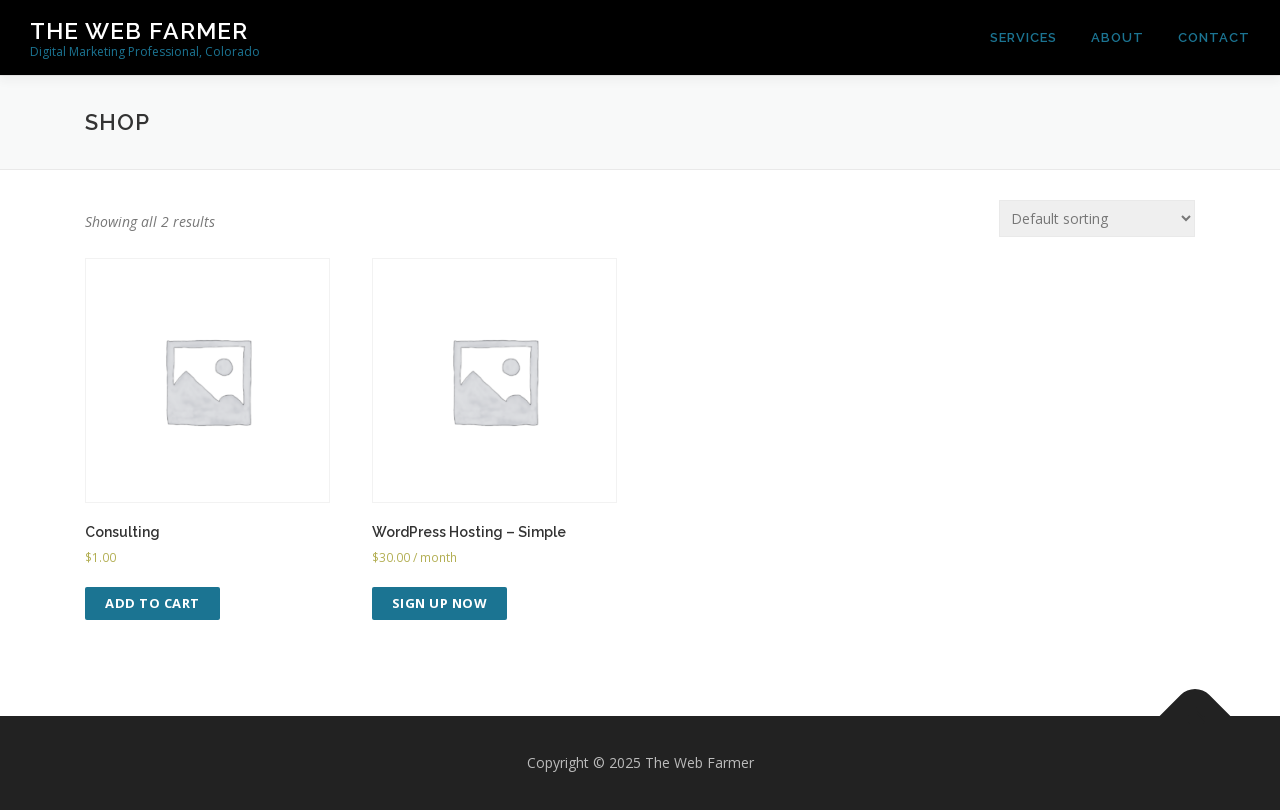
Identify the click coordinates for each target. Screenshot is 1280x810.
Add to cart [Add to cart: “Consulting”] (152, 603)
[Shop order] (1097, 218)
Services (1023, 37)
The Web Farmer (139, 30)
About (1117, 37)
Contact (1214, 37)
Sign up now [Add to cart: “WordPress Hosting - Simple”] (440, 603)
